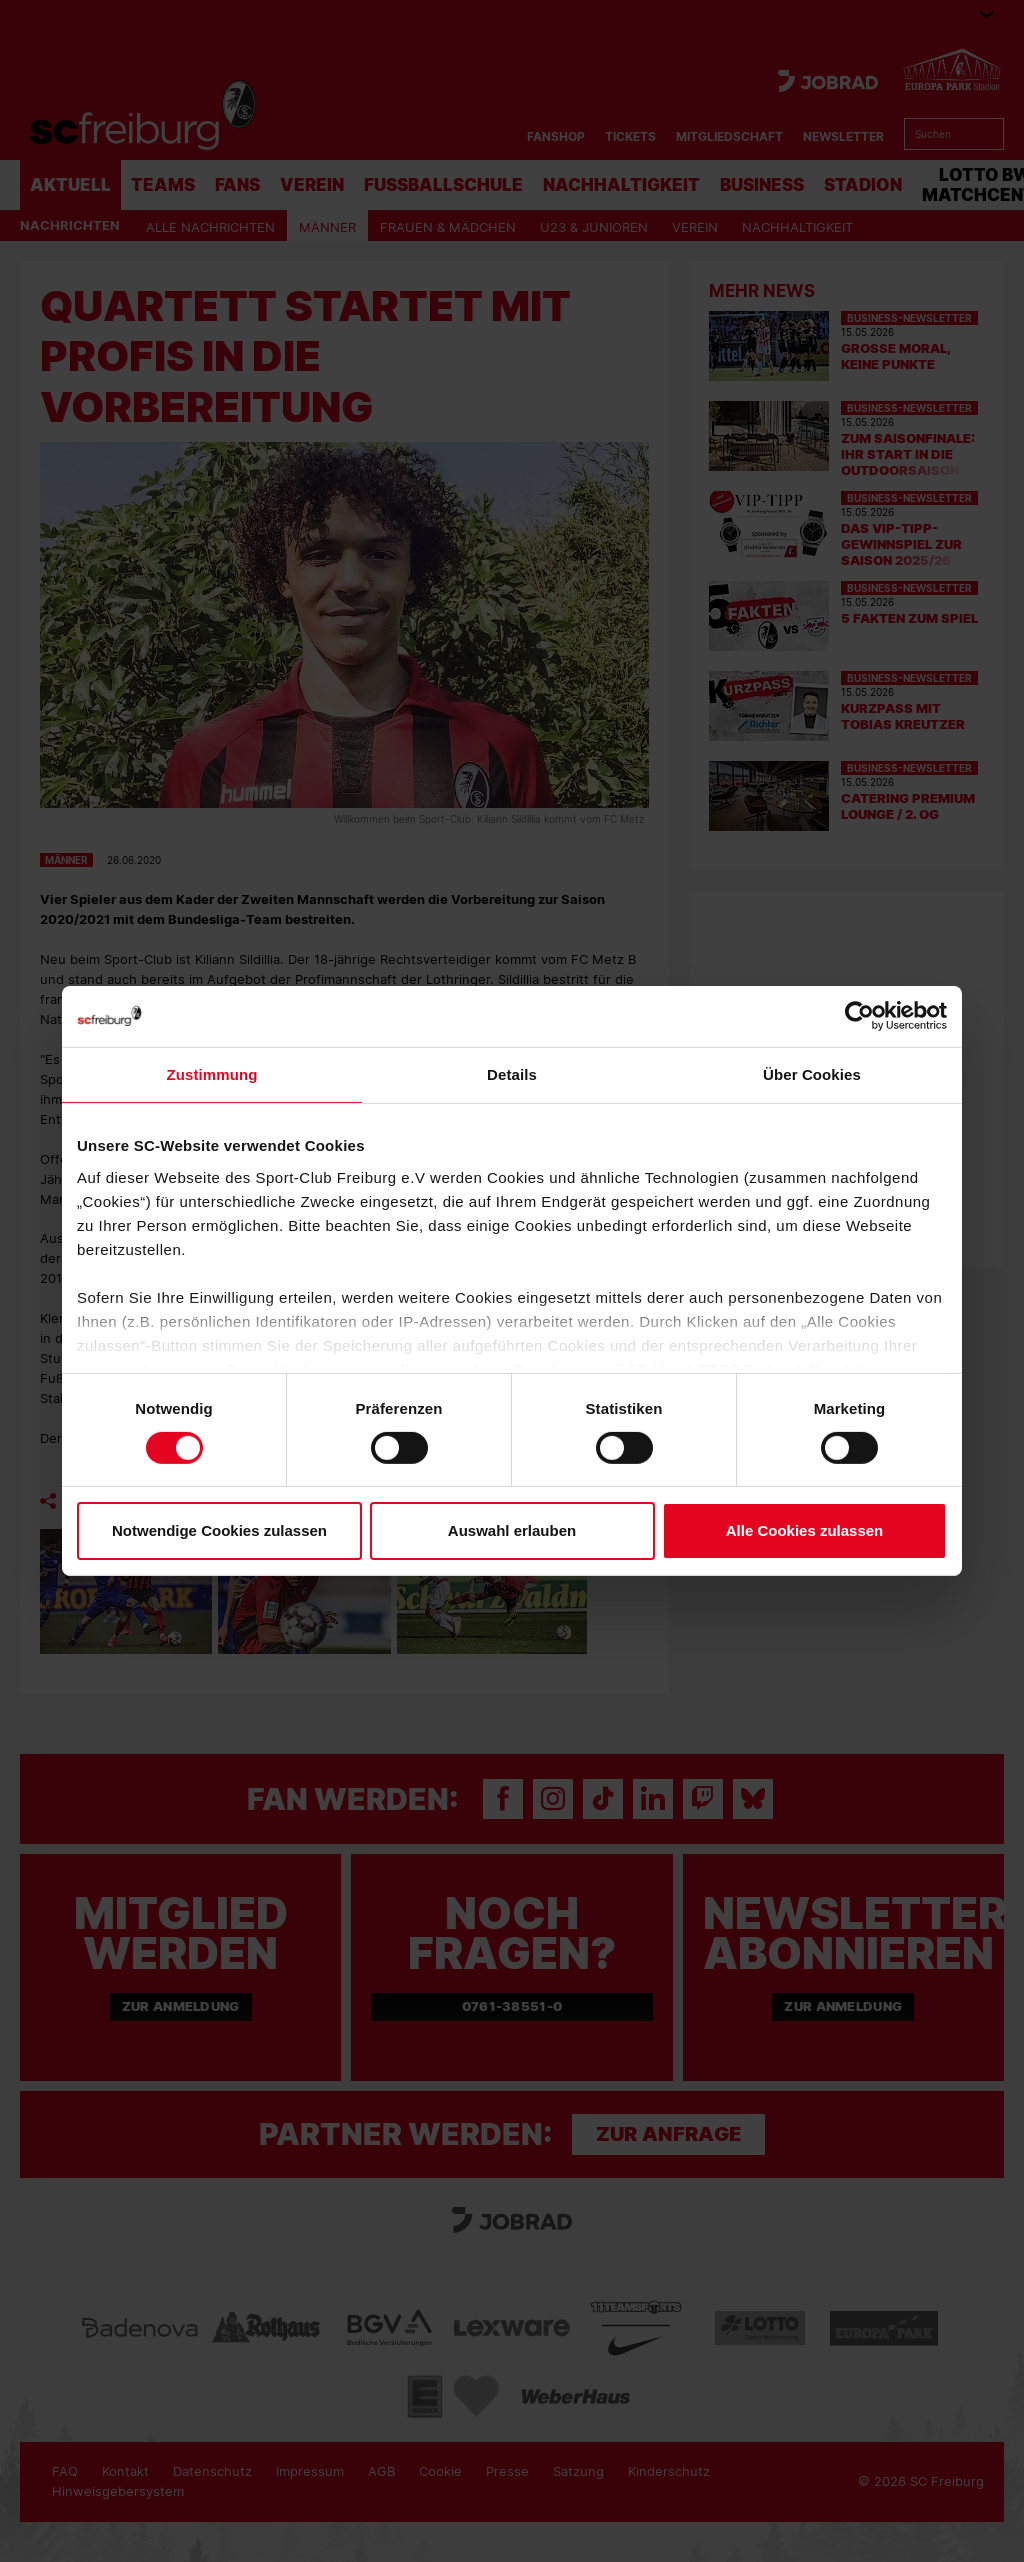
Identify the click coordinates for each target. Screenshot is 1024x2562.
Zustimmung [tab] (212, 1074)
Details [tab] (512, 1074)
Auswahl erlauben (512, 1530)
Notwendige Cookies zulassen (219, 1530)
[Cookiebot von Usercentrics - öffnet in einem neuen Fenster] (859, 1016)
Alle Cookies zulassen (805, 1530)
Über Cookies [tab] (812, 1074)
